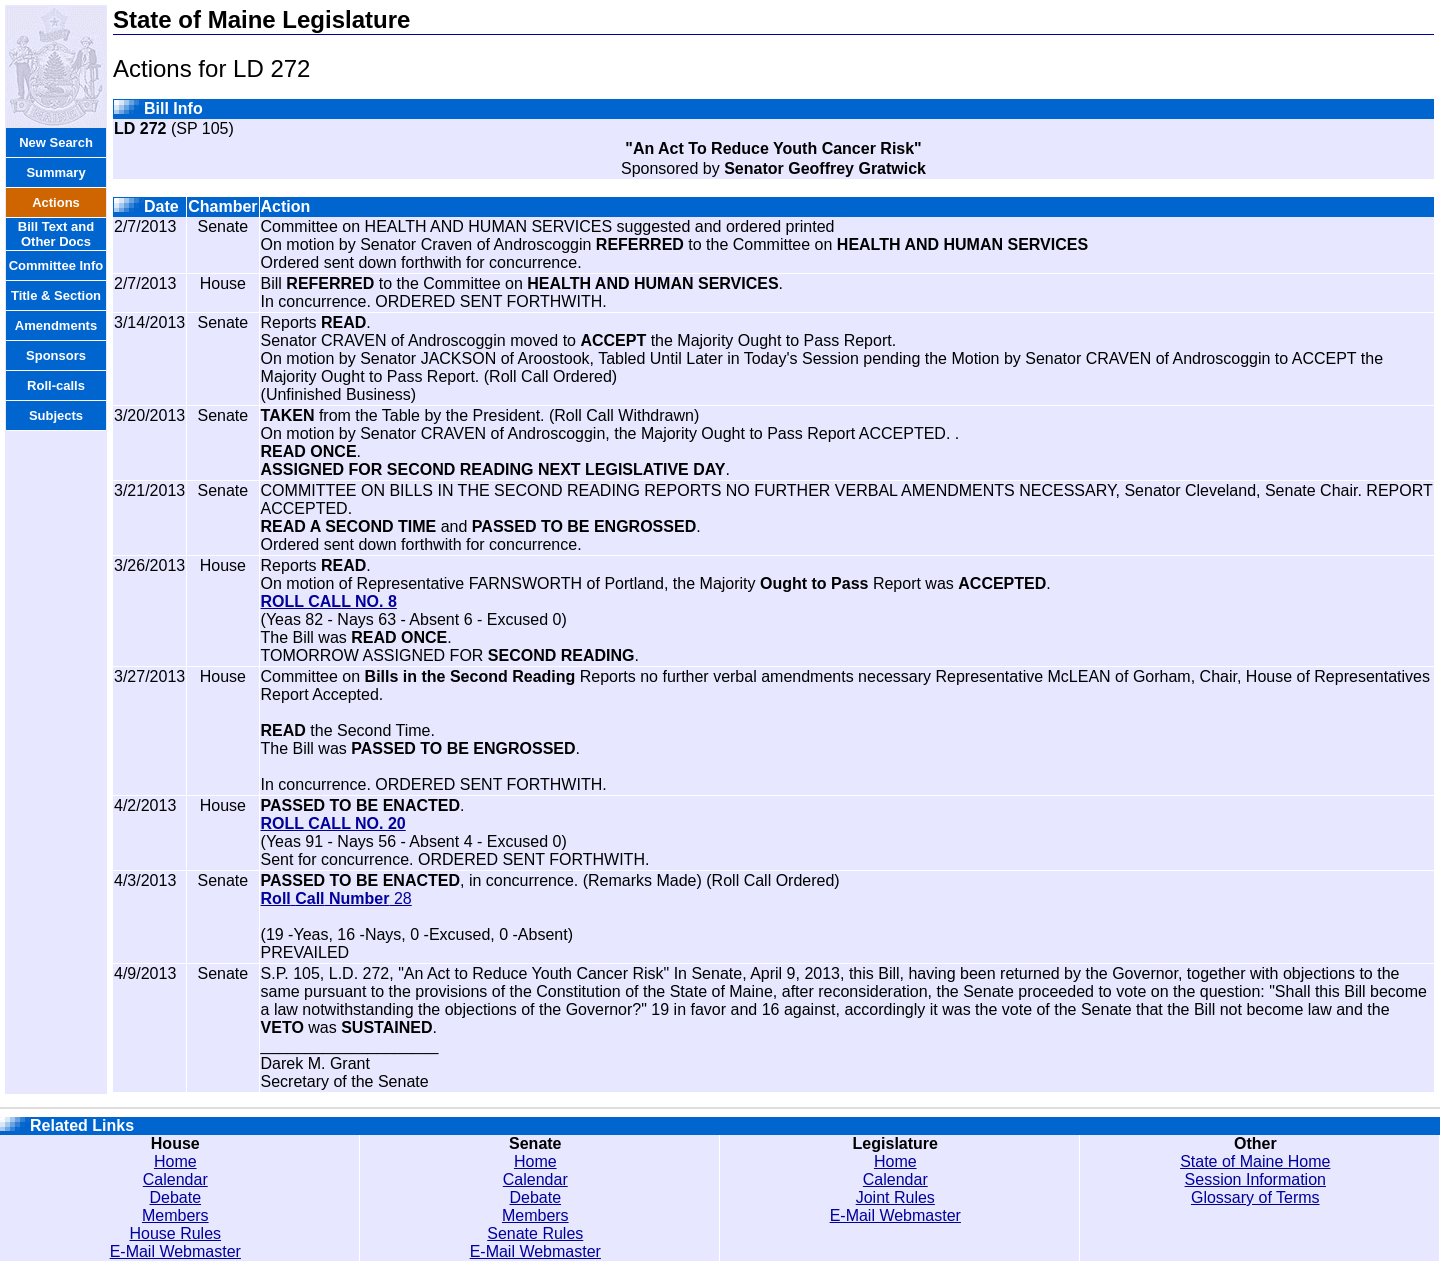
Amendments (56, 325)
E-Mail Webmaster (175, 1251)
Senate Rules (535, 1233)
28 (336, 898)
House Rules (175, 1233)
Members (175, 1215)
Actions (56, 202)
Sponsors (56, 355)
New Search (56, 142)
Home (175, 1161)
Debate (175, 1197)
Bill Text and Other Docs (56, 234)
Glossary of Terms (1255, 1197)
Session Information (1255, 1179)
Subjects (56, 415)
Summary (55, 172)
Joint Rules (895, 1197)
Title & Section (56, 295)
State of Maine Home (1255, 1161)
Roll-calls (56, 385)
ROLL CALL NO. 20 (333, 823)
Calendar (175, 1179)
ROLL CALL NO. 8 (329, 601)
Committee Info (56, 265)
